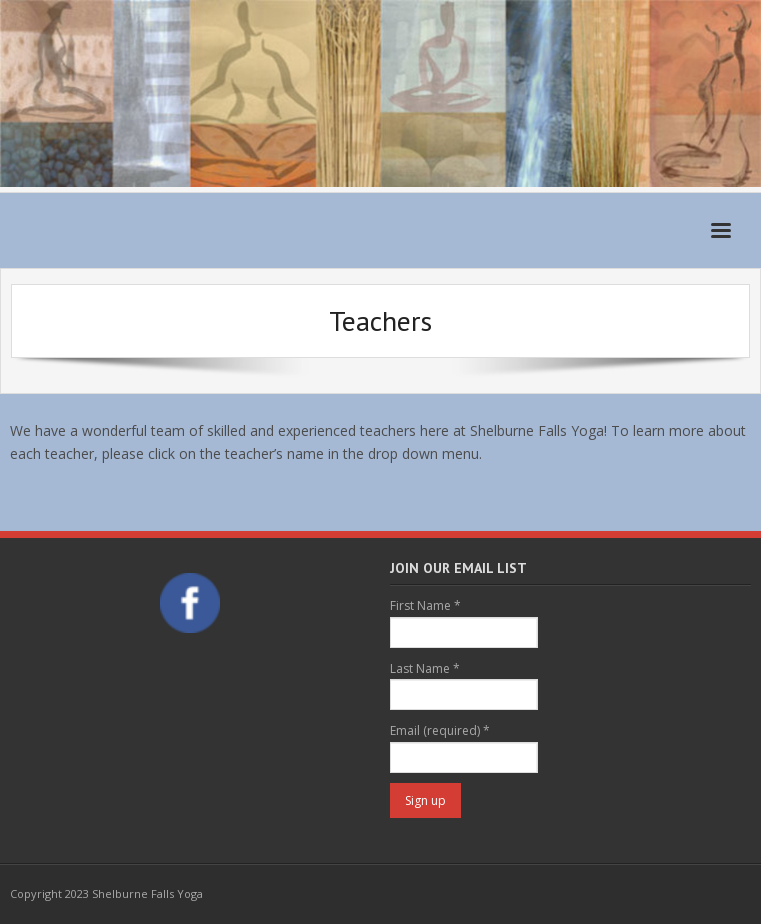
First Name (425, 605)
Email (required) (440, 730)
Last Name (425, 668)
